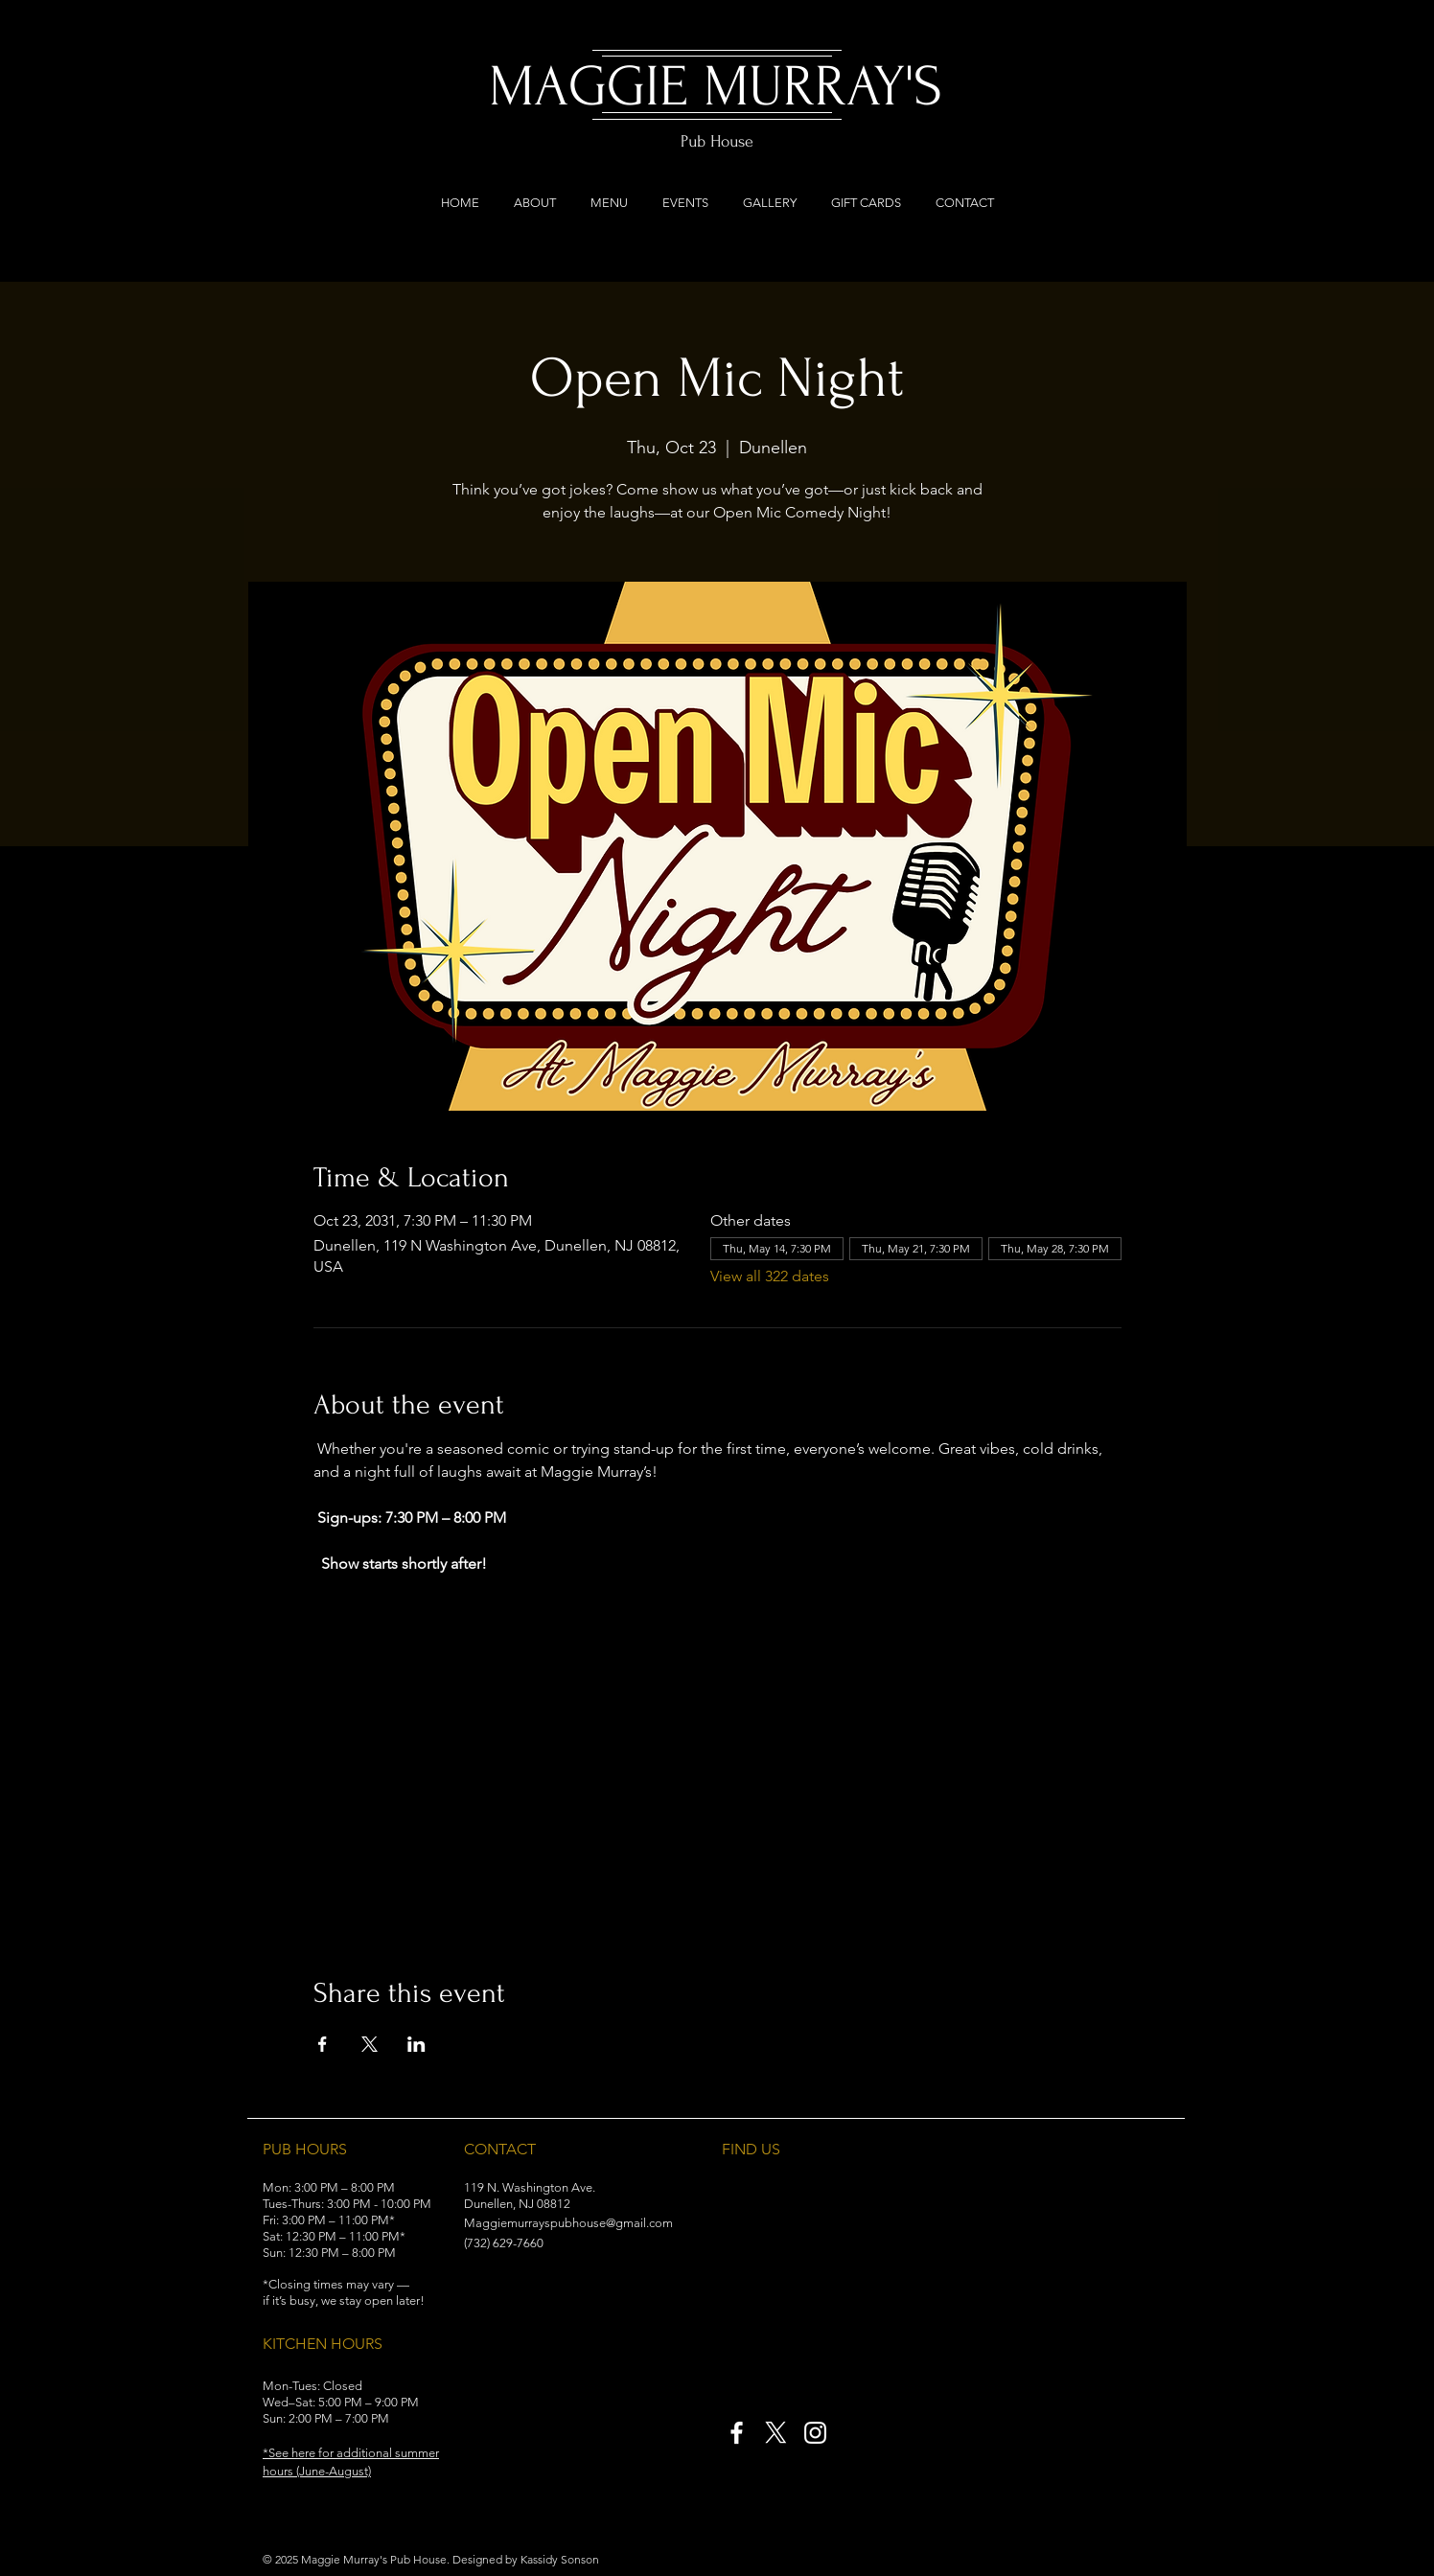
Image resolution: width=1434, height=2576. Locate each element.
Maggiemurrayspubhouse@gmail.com (568, 2223)
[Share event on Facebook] (322, 2044)
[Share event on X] (369, 2044)
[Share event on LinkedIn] (416, 2044)
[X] (776, 2433)
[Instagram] (815, 2433)
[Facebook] (737, 2433)
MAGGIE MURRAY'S (715, 87)
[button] (329, 2453)
